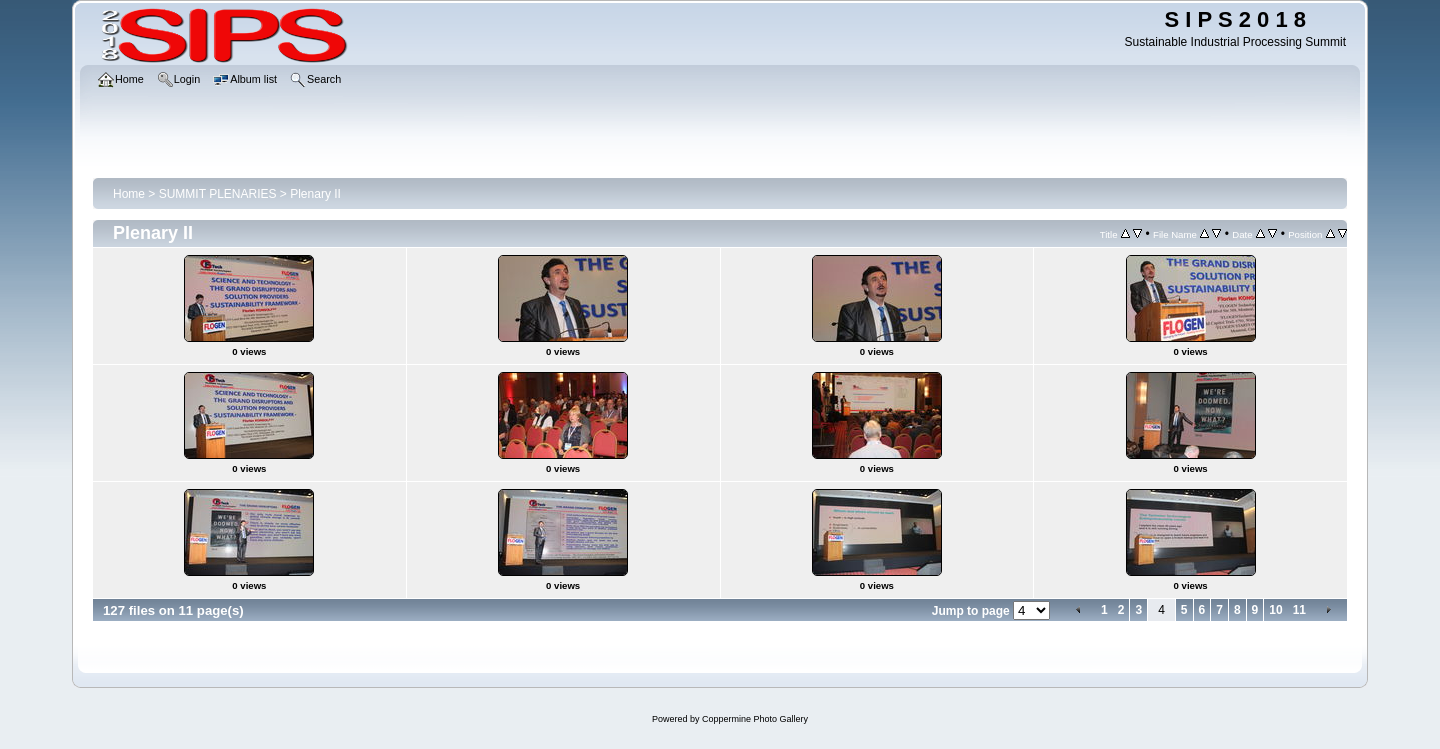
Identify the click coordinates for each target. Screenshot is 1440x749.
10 (1275, 610)
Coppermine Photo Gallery (755, 719)
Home (129, 194)
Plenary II (315, 194)
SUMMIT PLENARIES (218, 194)
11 (1299, 610)
